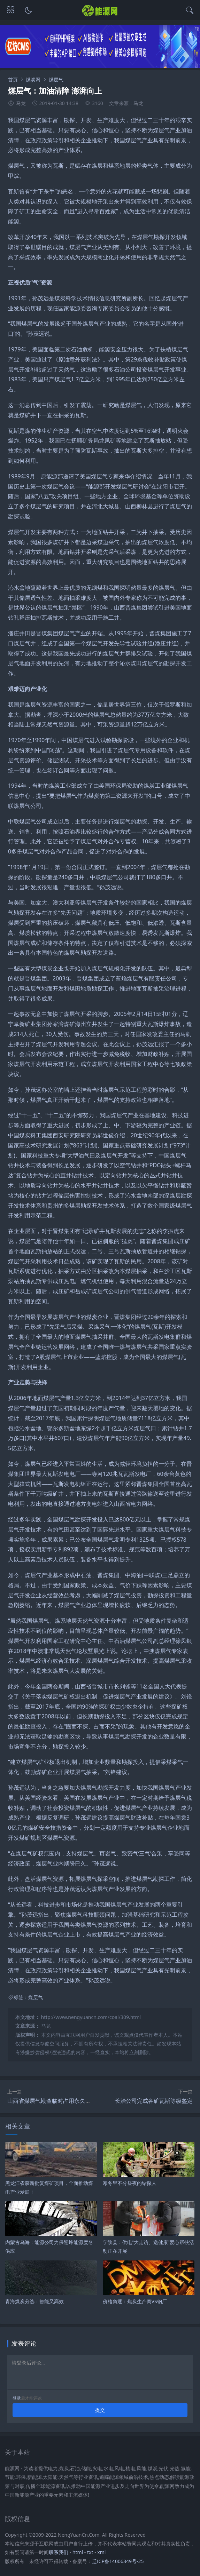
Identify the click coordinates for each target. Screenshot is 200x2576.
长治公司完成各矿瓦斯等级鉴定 (154, 2101)
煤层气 (56, 79)
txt (90, 2552)
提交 (100, 2410)
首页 (13, 79)
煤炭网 (33, 79)
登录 (17, 2398)
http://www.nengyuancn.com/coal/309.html (91, 2017)
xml (101, 2552)
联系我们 (58, 2552)
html (77, 2552)
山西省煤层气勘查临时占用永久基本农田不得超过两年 (74, 2101)
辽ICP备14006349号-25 (118, 2561)
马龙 (46, 2025)
